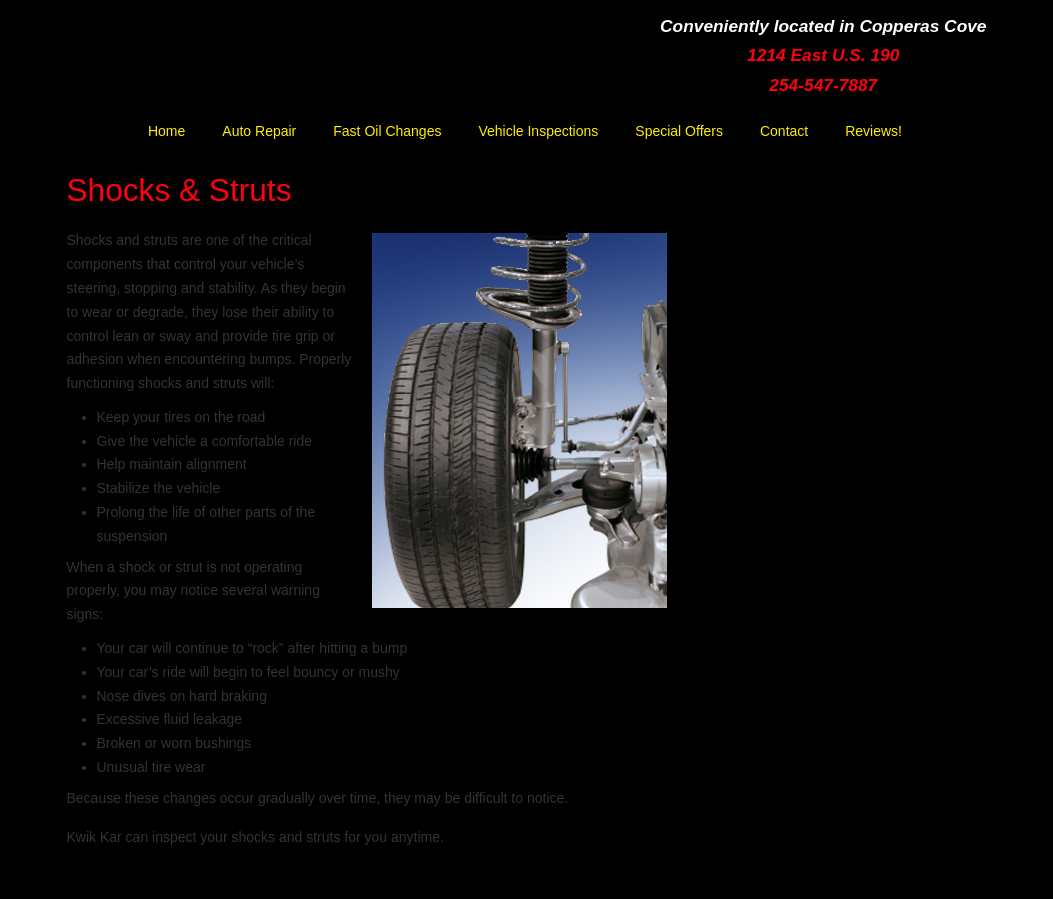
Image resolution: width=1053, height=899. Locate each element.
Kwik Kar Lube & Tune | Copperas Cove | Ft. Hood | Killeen (252, 66)
